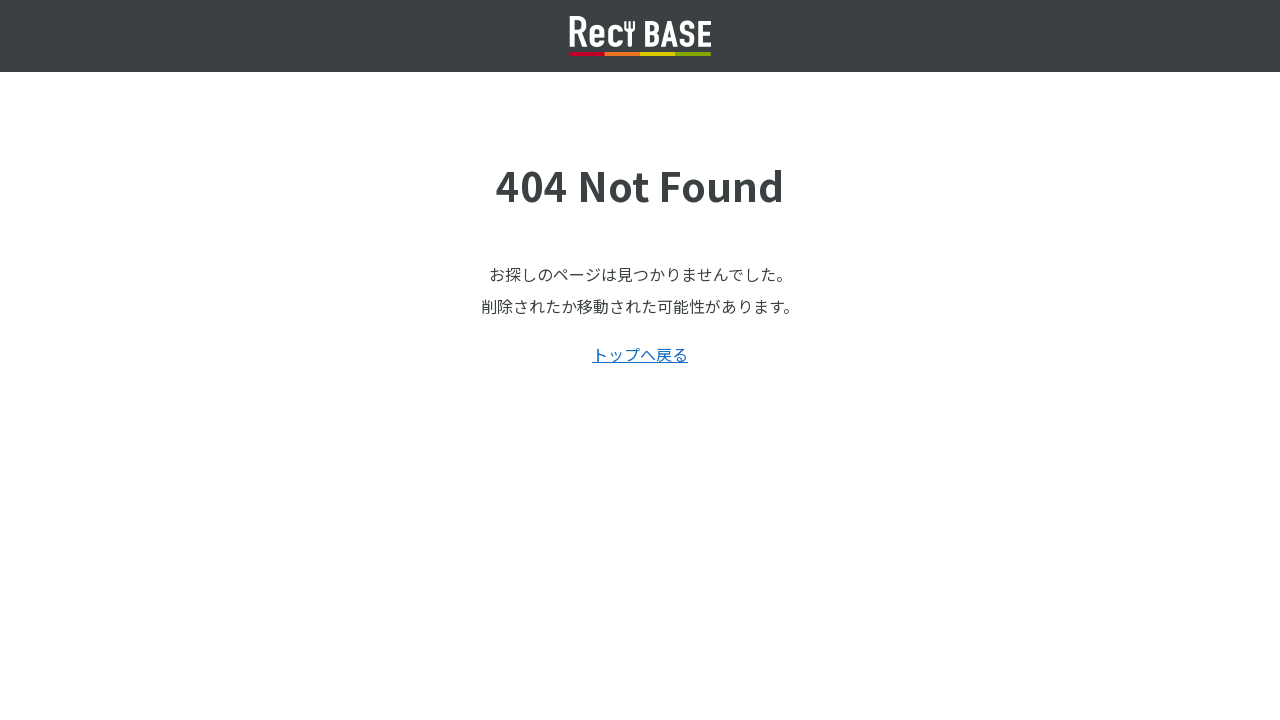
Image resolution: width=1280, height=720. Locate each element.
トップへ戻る (640, 354)
